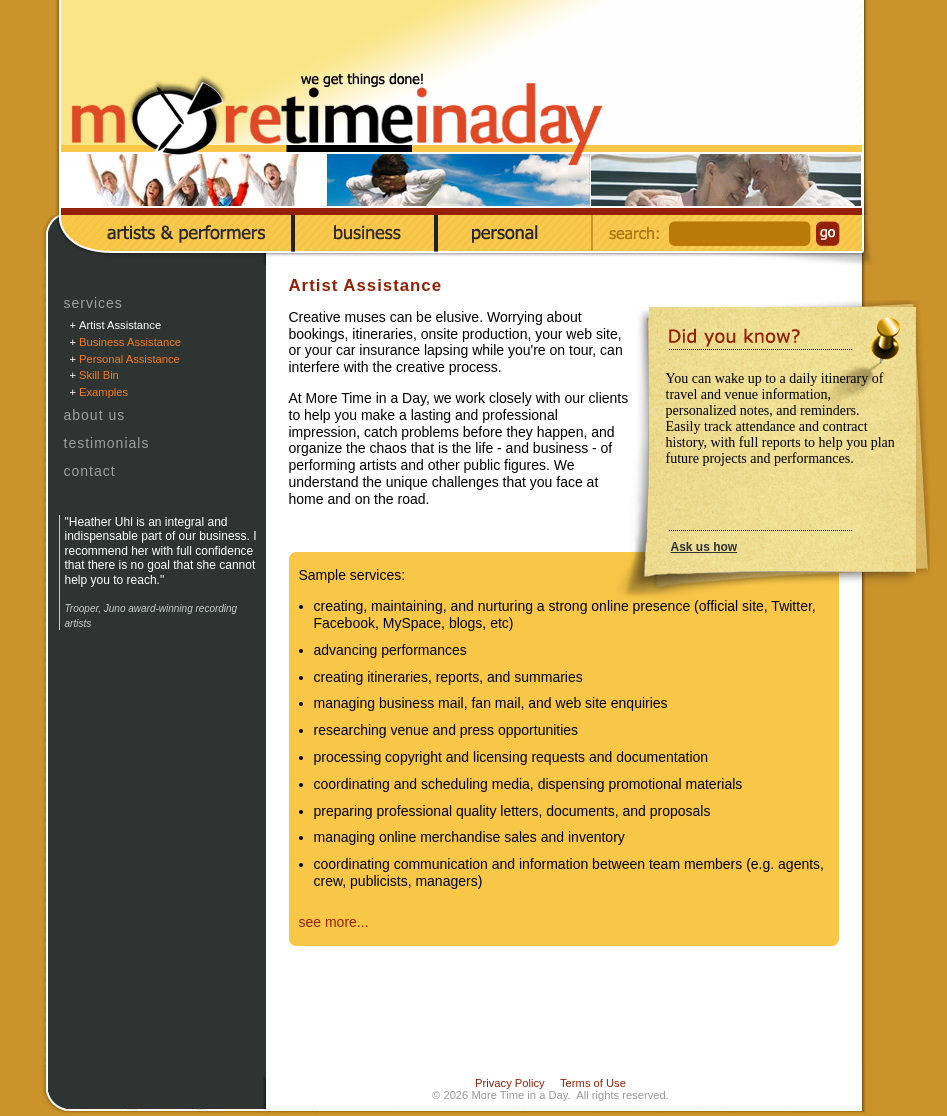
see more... (334, 922)
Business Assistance (130, 342)
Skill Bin (99, 375)
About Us (95, 415)
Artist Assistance (120, 325)
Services (93, 303)
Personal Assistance (129, 359)
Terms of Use (593, 1083)
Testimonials (107, 443)
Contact (90, 471)
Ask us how (704, 547)
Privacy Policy (510, 1083)
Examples (103, 392)
